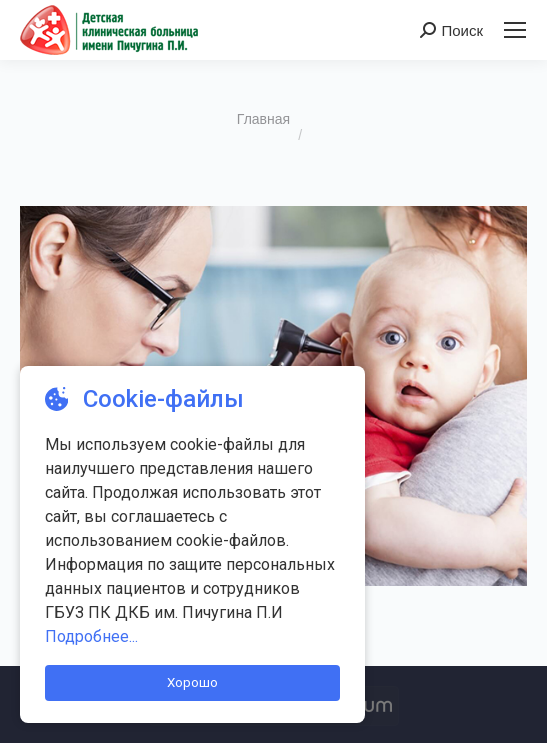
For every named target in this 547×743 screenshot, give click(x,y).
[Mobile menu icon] (515, 30)
